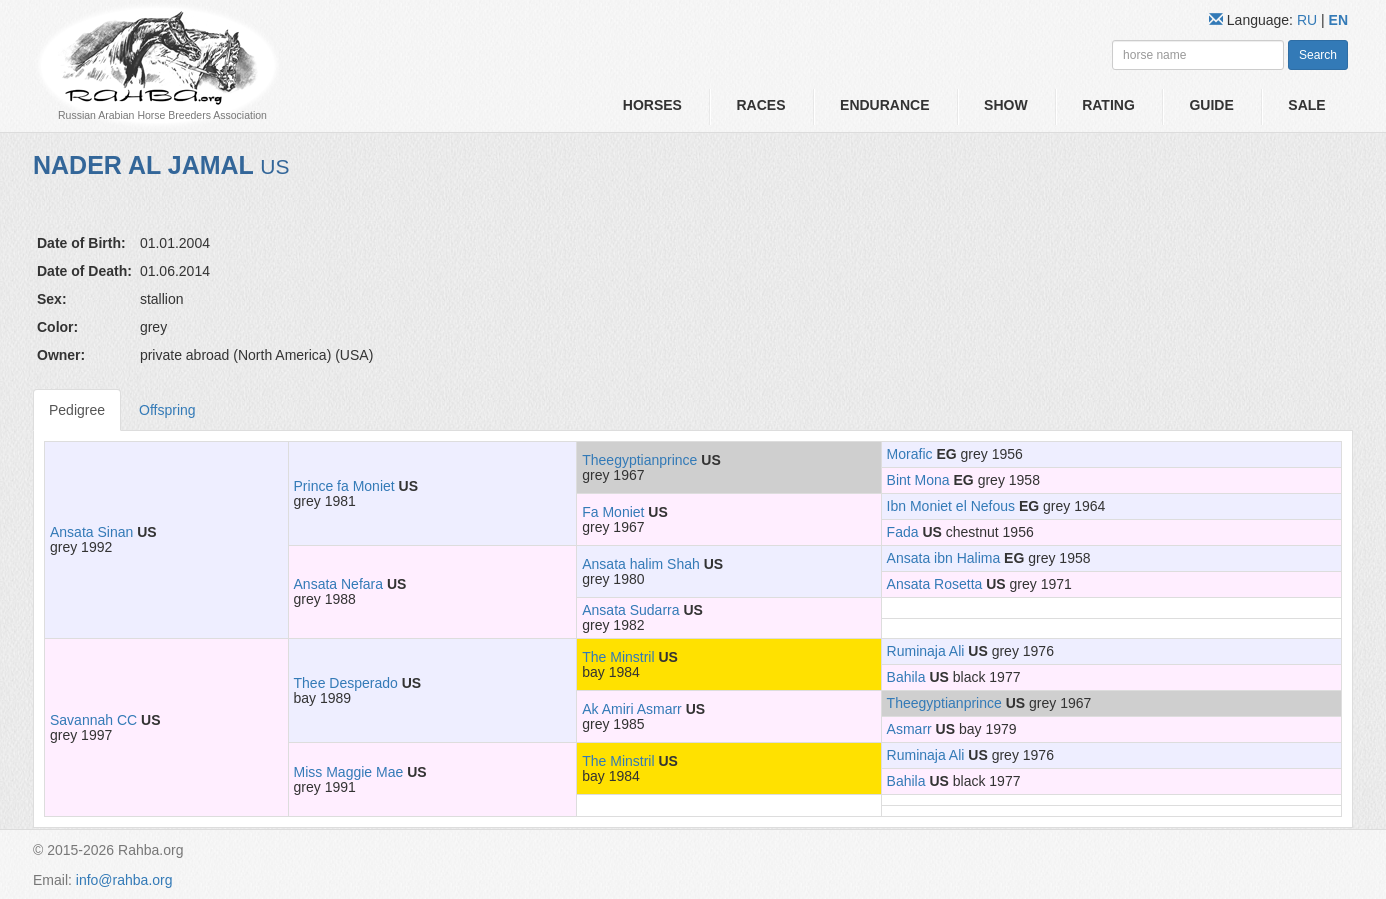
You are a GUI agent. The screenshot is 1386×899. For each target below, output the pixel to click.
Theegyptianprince (639, 460)
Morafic (910, 454)
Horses (652, 105)
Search (1318, 55)
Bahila (906, 677)
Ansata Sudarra (630, 610)
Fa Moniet (613, 512)
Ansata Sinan (91, 532)
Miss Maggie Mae (349, 772)
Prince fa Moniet (344, 486)
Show (1006, 105)
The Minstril (618, 657)
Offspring (167, 410)
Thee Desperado (346, 683)
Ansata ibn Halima (944, 558)
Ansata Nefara (339, 584)
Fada (903, 532)
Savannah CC (93, 720)
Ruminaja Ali (926, 651)
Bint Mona (918, 480)
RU (1309, 20)
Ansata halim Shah (641, 564)
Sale (1306, 105)
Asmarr (909, 729)
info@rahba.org (124, 880)
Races (760, 105)
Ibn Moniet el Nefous (951, 506)
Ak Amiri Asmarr (632, 709)
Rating (1108, 105)
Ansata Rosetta (935, 584)
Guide (1211, 105)
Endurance (884, 105)
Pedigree (77, 410)
